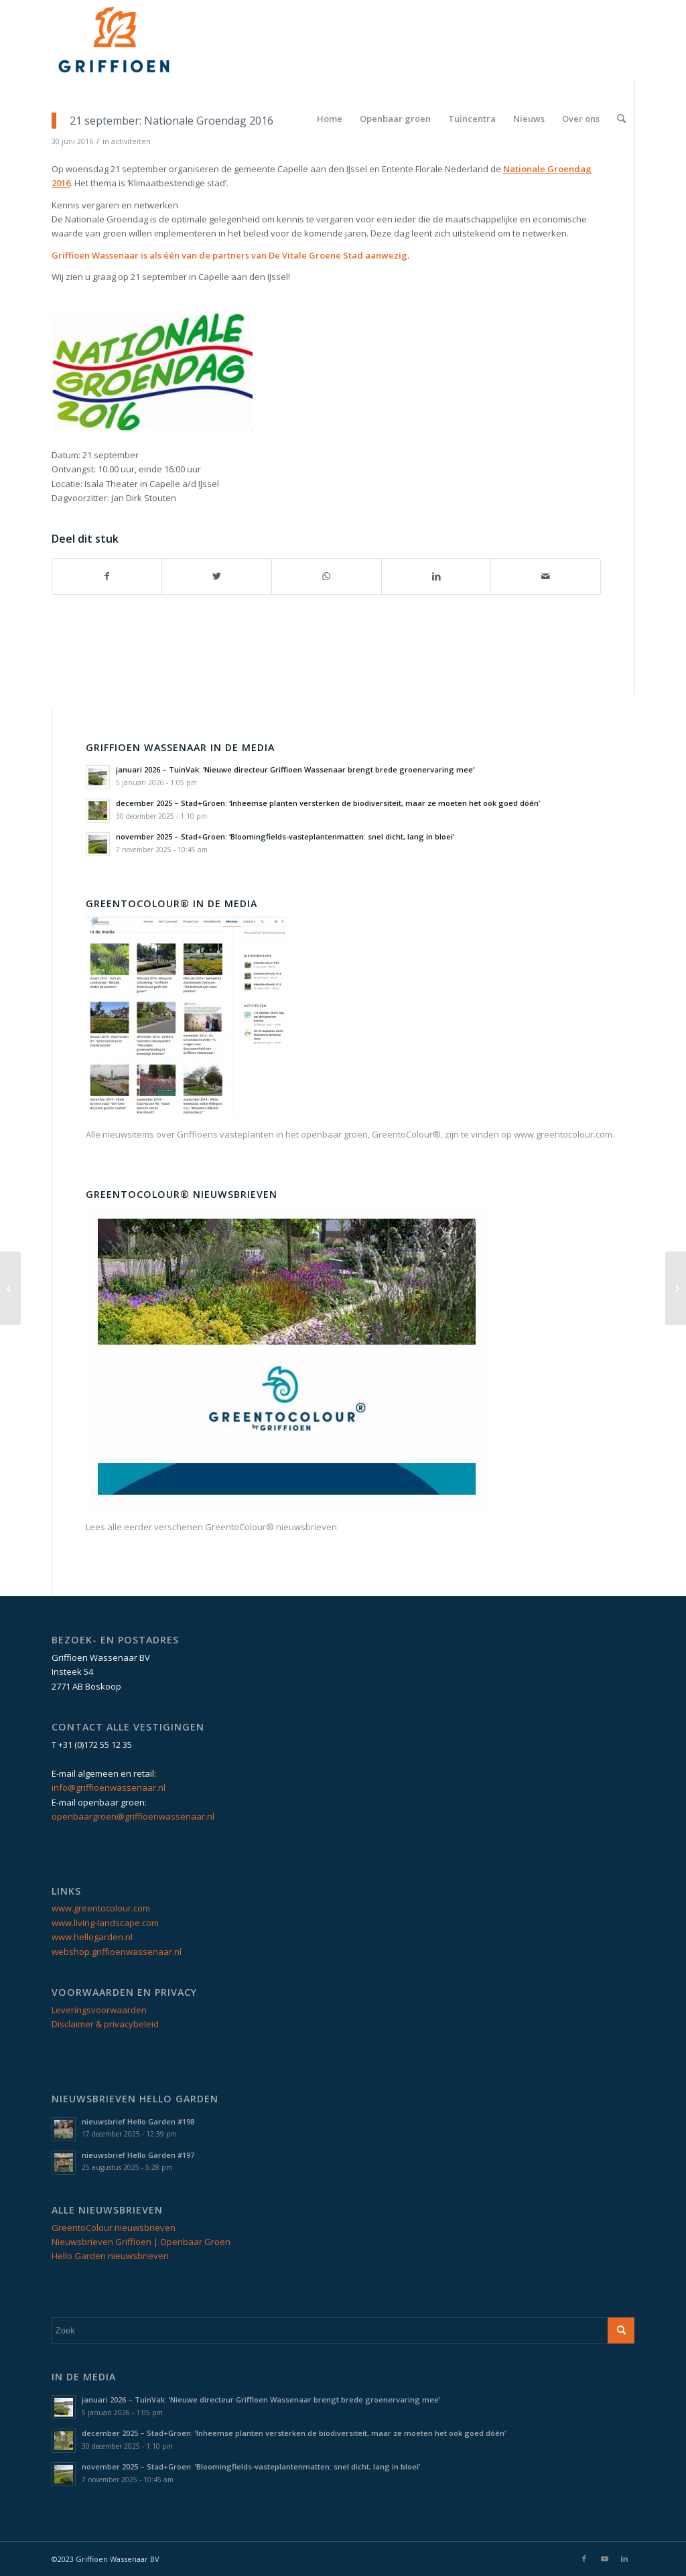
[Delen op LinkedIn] (436, 576)
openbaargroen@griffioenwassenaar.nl (133, 1816)
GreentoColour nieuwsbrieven (114, 2228)
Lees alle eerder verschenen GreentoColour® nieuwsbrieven (211, 1527)
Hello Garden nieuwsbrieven (110, 2256)
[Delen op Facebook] (107, 576)
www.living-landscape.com (105, 1923)
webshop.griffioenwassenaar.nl (117, 1952)
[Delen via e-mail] (545, 576)
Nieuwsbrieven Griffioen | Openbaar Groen (141, 2242)
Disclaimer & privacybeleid (105, 2024)
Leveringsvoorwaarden (99, 2010)
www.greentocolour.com (101, 1908)
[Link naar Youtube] (604, 2559)
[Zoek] (621, 118)
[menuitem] (329, 118)
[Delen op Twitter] (216, 576)
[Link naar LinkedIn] (624, 2559)
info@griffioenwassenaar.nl (108, 1787)
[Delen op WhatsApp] (326, 576)
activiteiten (131, 141)
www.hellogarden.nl (92, 1937)
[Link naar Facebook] (584, 2559)
